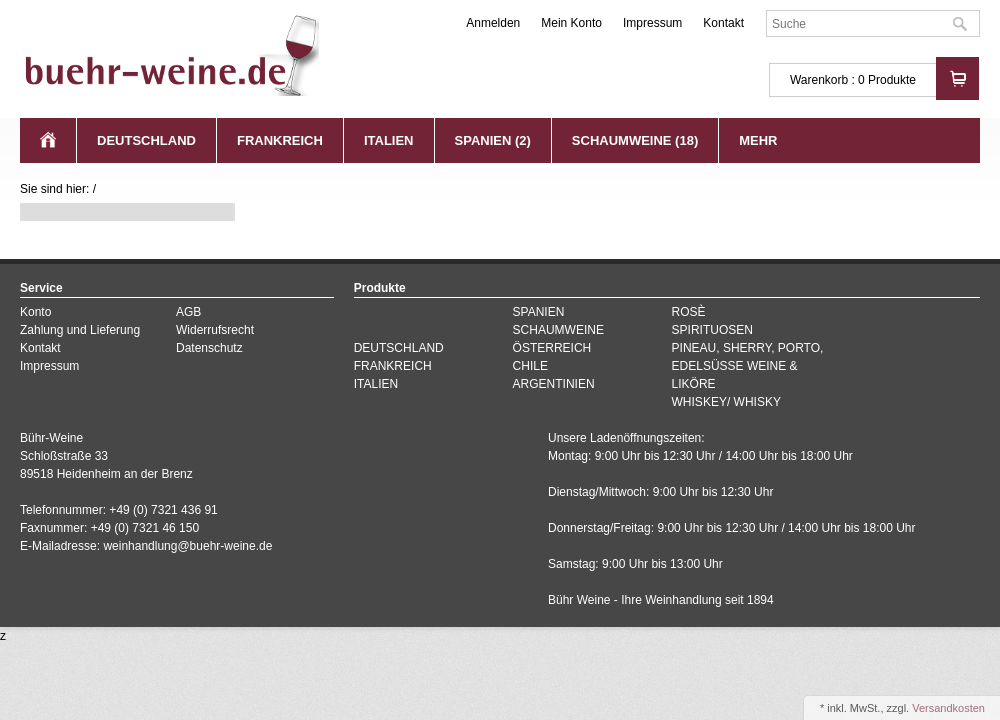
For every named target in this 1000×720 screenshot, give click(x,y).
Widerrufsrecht (215, 330)
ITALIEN (389, 140)
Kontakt (723, 23)
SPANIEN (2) (493, 140)
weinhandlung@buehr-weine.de (187, 546)
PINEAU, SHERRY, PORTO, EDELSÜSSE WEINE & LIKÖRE (748, 366)
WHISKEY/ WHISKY (726, 402)
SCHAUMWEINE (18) (635, 140)
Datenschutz (209, 348)
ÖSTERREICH (552, 348)
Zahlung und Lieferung (80, 330)
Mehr (758, 140)
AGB (188, 312)
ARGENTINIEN (554, 384)
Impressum (652, 23)
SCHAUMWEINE (558, 330)
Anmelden (493, 23)
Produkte (892, 80)
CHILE (530, 366)
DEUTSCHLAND (146, 140)
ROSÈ (689, 312)
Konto (35, 312)
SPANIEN (539, 312)
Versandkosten (948, 708)
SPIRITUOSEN (712, 330)
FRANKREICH (280, 140)
